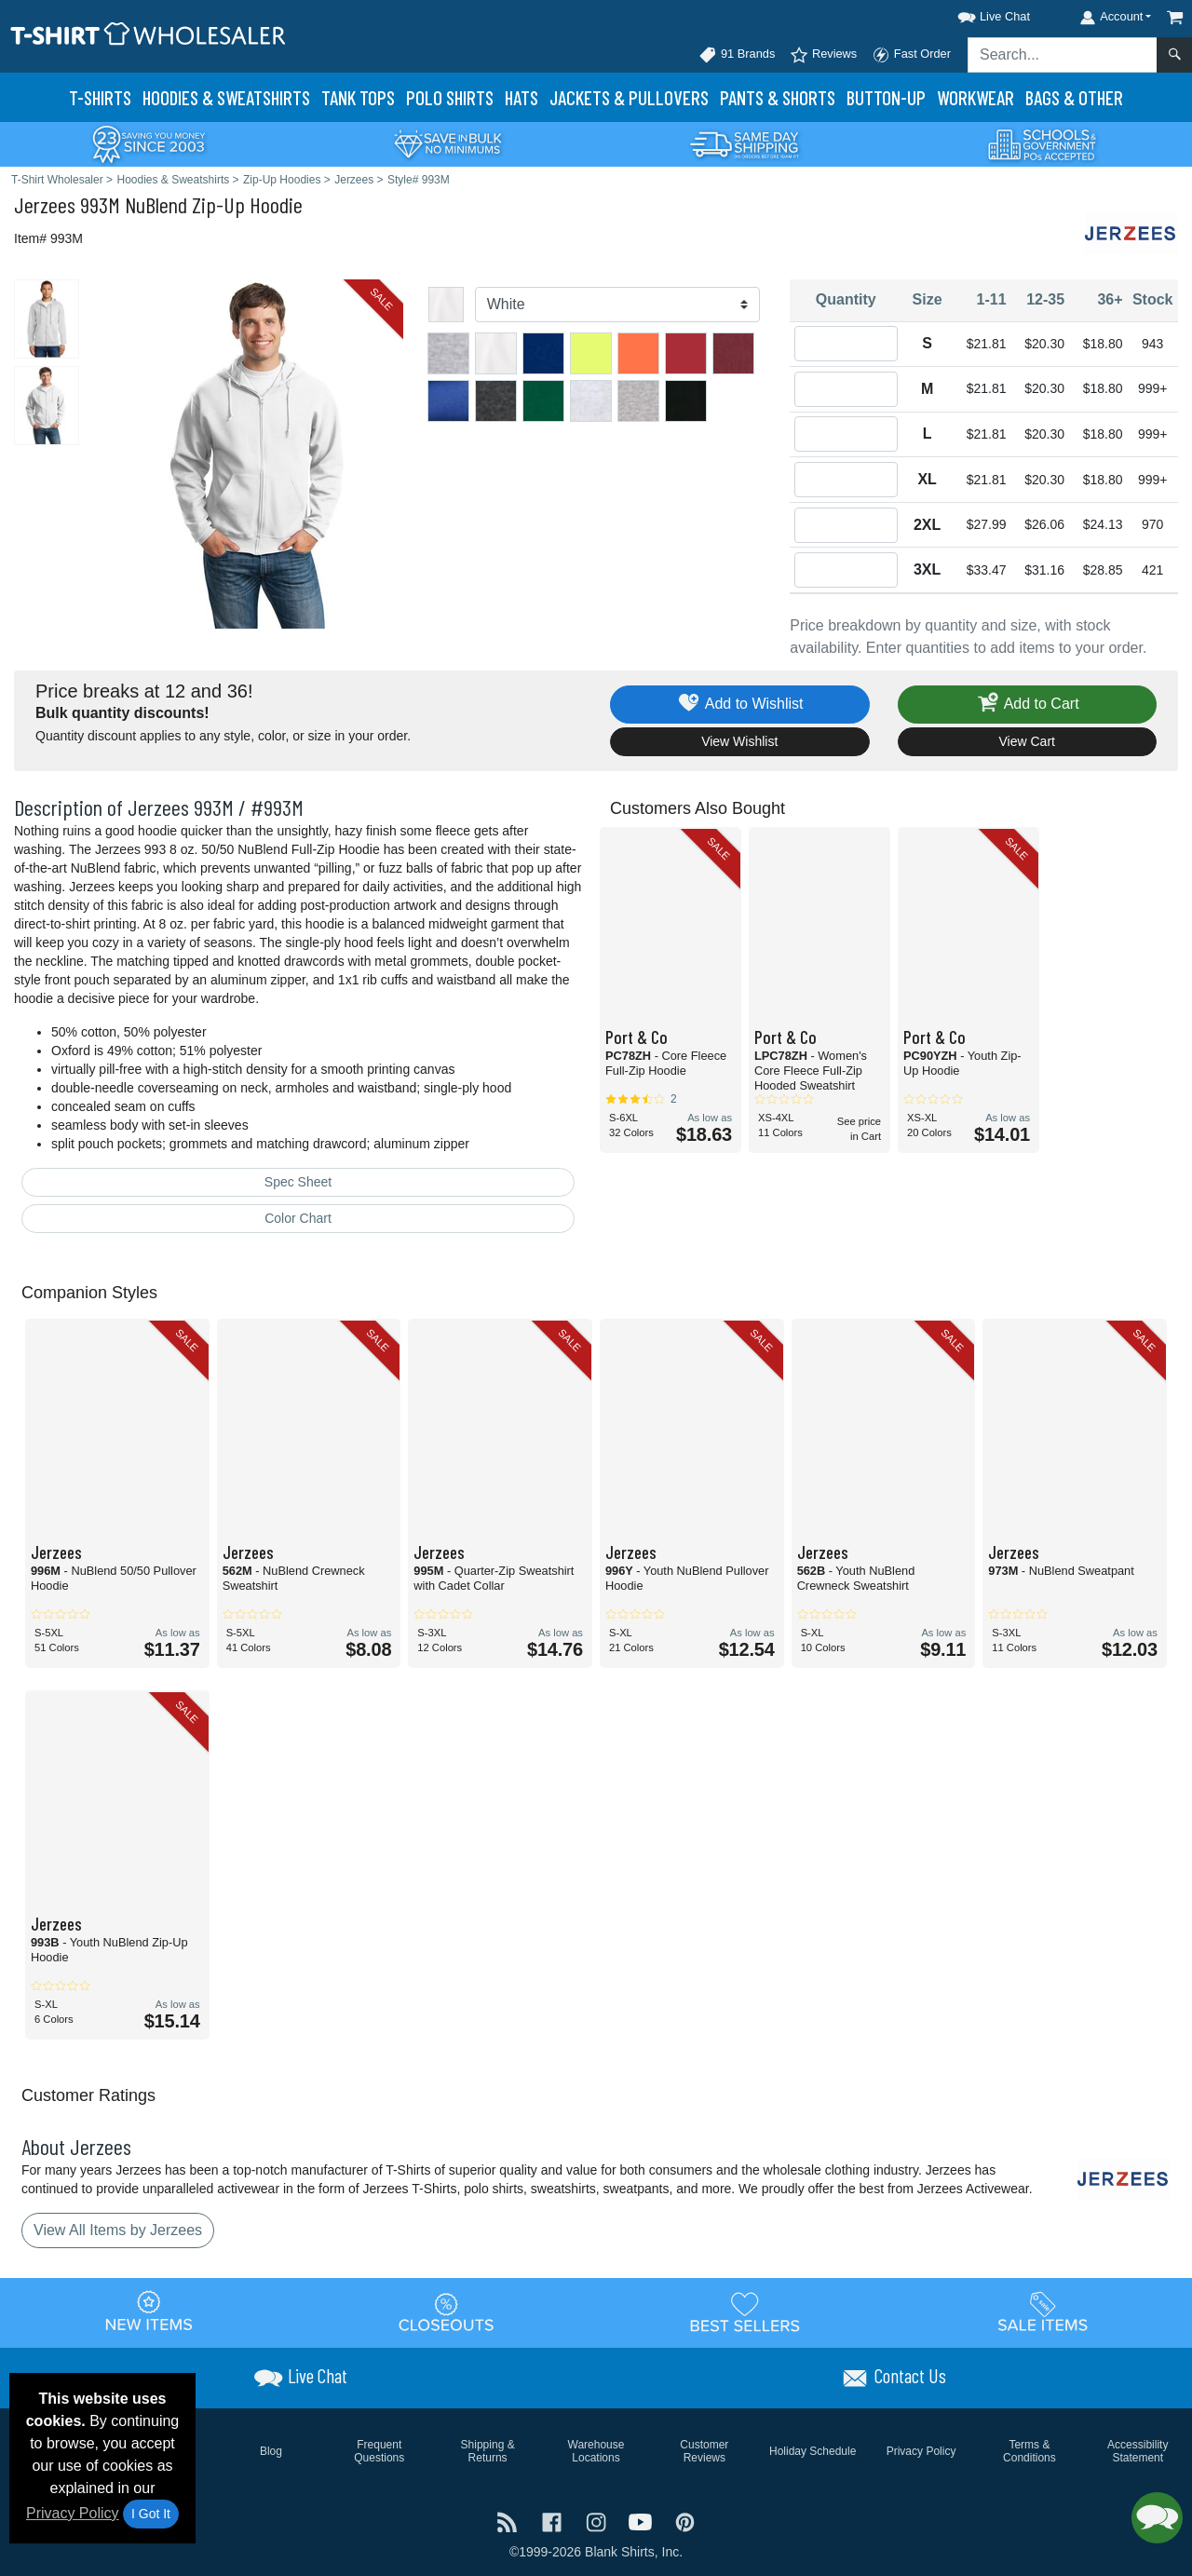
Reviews (823, 55)
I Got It (150, 2513)
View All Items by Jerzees (118, 2230)
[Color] (618, 304)
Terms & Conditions (1029, 2451)
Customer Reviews (704, 2451)
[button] (977, 13)
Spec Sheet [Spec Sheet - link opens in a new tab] (298, 1181)
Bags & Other (1074, 97)
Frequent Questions (379, 2451)
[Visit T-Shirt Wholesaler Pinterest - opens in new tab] (685, 2521)
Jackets (629, 97)
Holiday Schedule (812, 2451)
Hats (521, 97)
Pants (777, 97)
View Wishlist (739, 741)
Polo (450, 97)
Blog (271, 2451)
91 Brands (736, 55)
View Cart (1027, 741)
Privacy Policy (72, 2513)
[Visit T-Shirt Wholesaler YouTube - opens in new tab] (642, 2521)
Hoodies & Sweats (226, 97)
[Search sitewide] (1063, 55)
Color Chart (298, 1218)
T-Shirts (100, 97)
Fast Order (911, 55)
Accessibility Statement (1137, 2451)
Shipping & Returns (488, 2451)
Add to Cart (1027, 704)
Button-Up (886, 97)
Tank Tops (358, 97)
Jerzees (44, 204)
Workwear (975, 97)
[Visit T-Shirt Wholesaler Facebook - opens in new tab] (554, 2521)
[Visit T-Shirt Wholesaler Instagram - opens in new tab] (598, 2521)
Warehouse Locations (596, 2451)
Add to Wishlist (740, 704)
